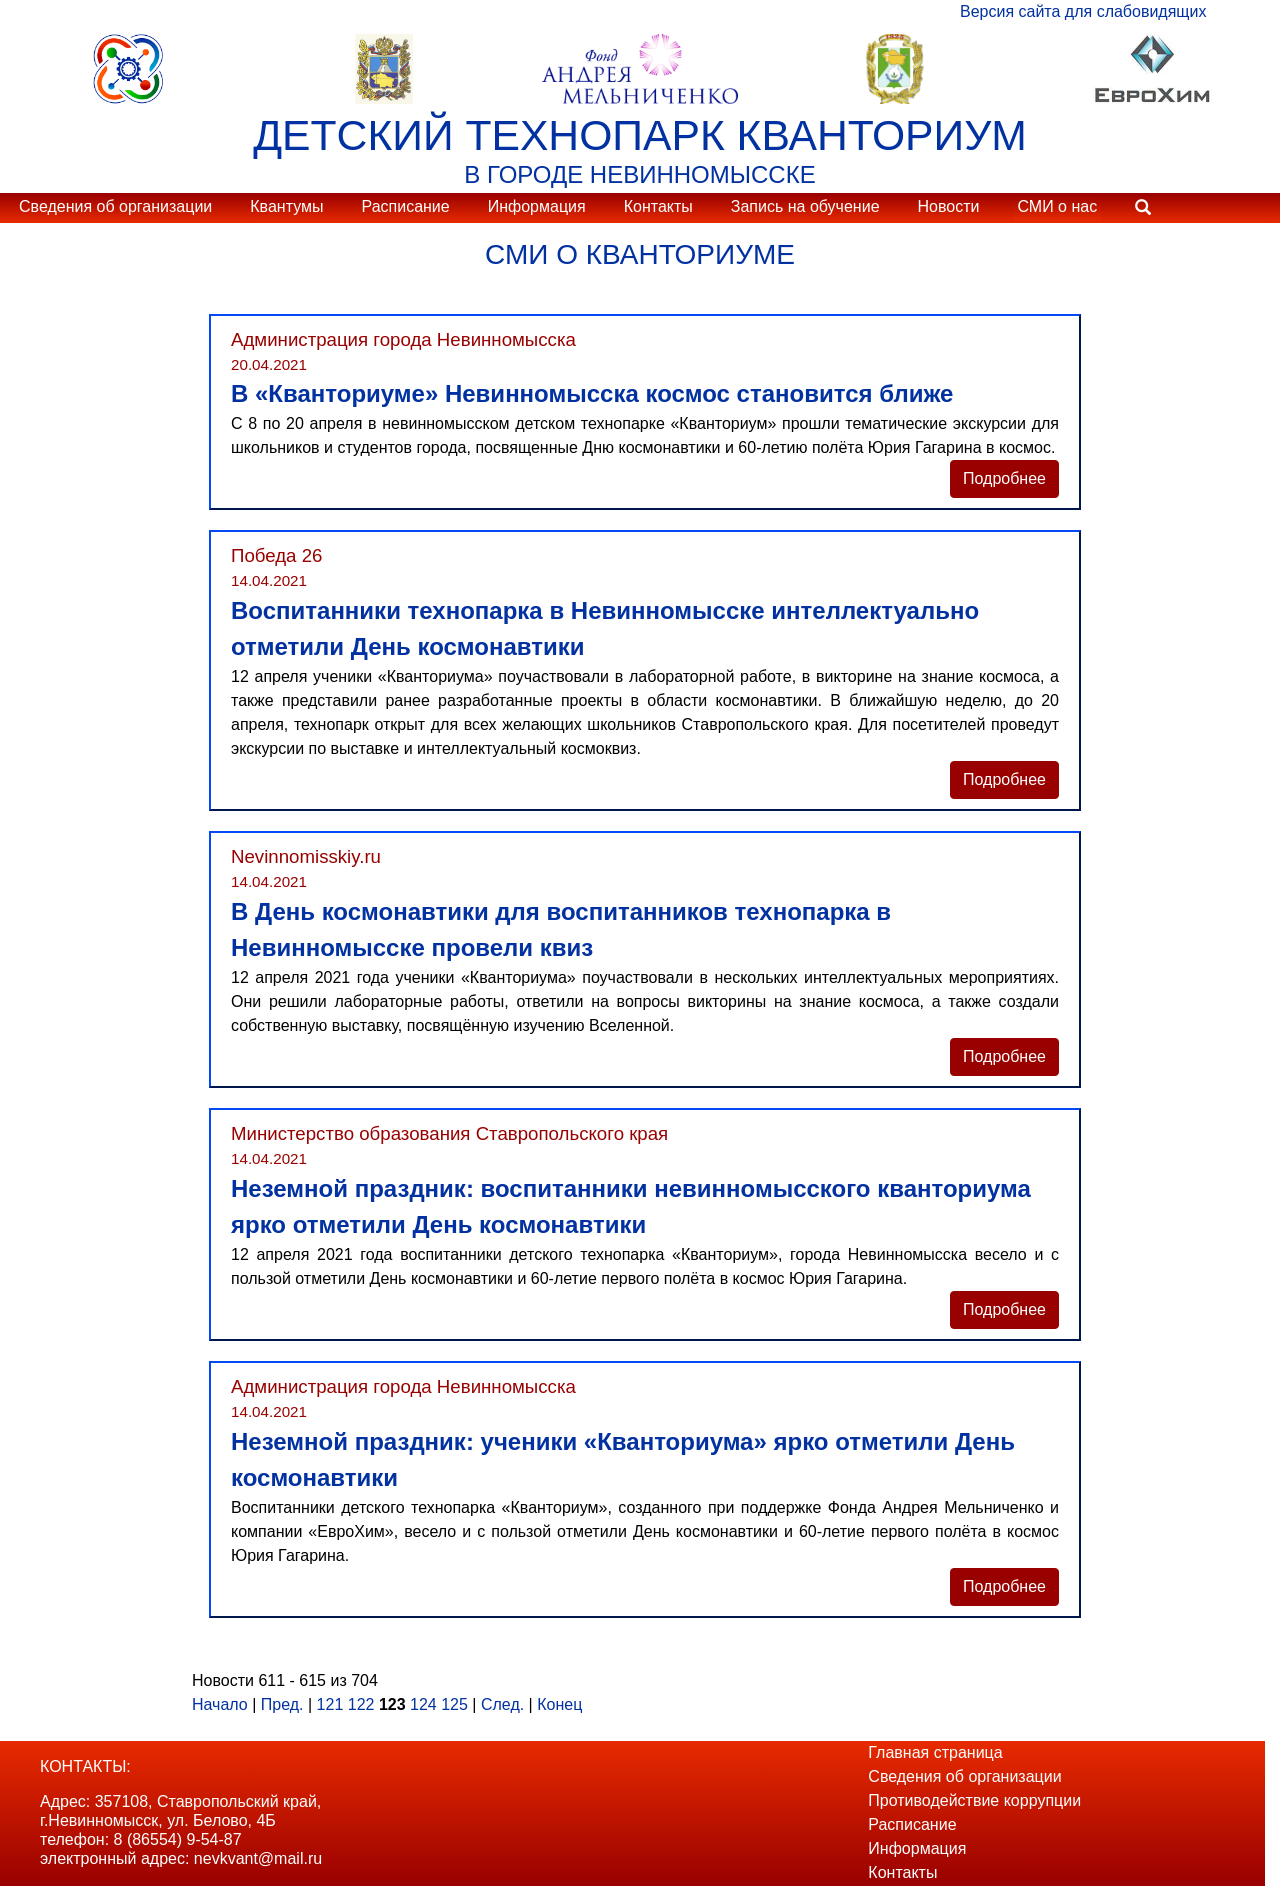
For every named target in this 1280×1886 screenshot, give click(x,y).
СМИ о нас (1057, 206)
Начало (220, 1704)
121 (330, 1704)
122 (361, 1704)
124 (423, 1704)
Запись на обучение (805, 206)
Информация (537, 206)
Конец (559, 1704)
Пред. (282, 1704)
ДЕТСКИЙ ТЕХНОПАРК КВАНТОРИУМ (640, 135)
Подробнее (1004, 478)
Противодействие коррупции (974, 1800)
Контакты (658, 206)
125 (454, 1704)
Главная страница (935, 1752)
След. (502, 1704)
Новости (949, 206)
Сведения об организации (115, 206)
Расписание (405, 206)
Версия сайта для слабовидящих (1083, 11)
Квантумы (286, 206)
